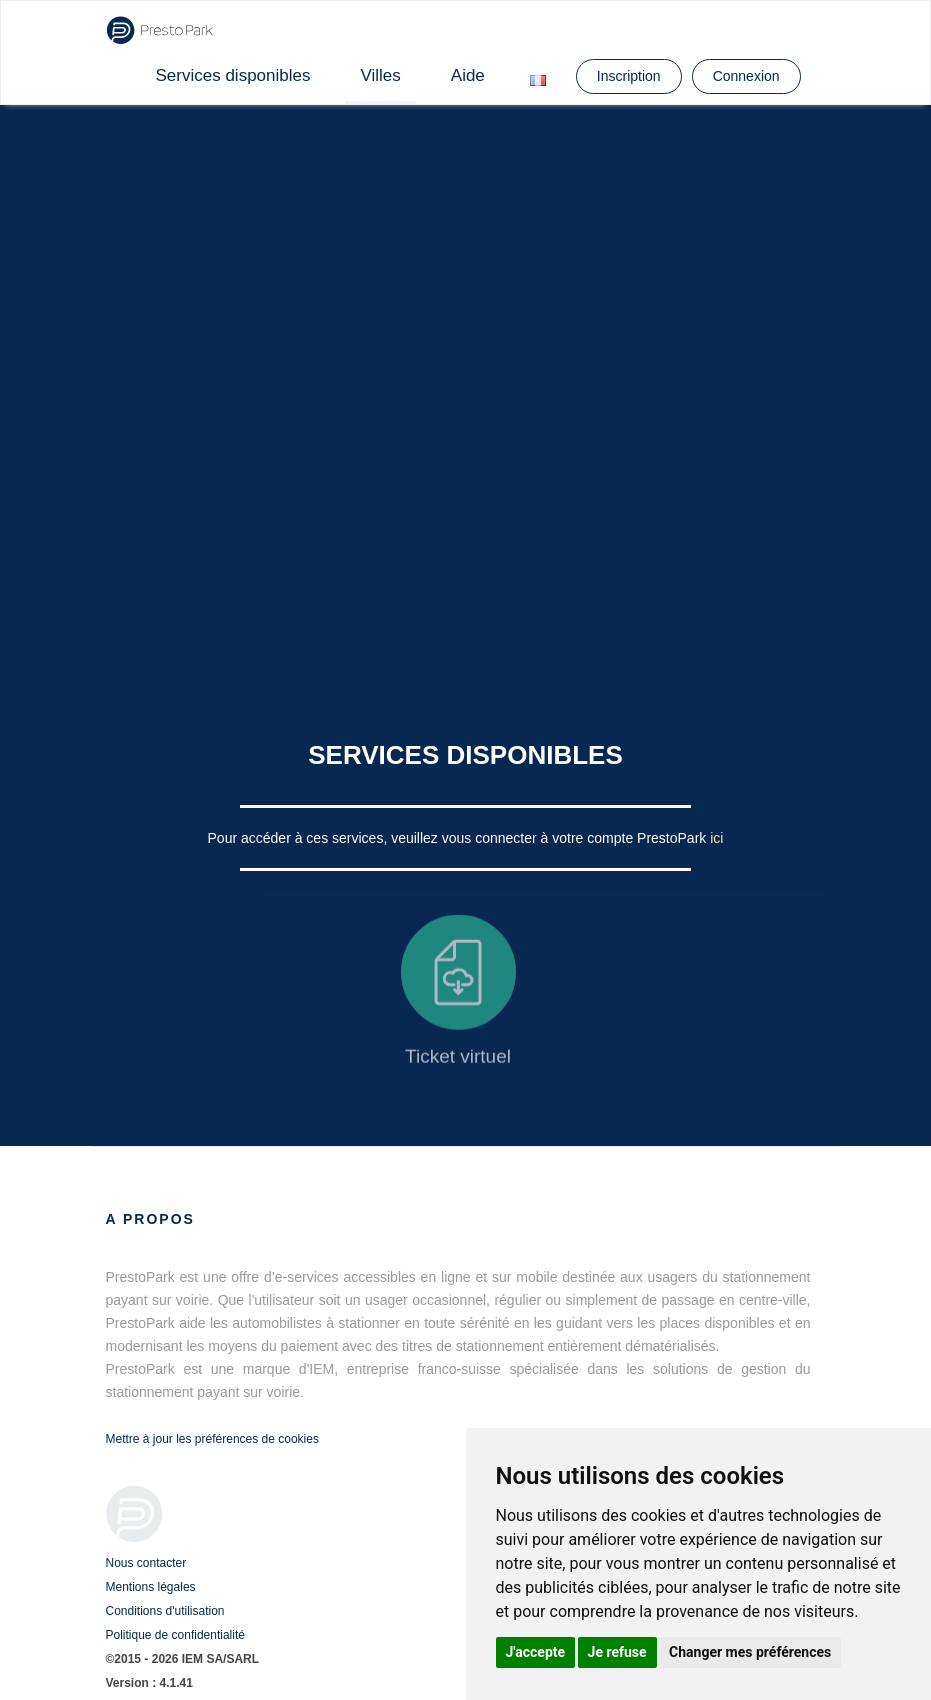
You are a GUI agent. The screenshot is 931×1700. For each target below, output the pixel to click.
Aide (468, 75)
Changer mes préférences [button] (750, 1652)
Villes (380, 75)
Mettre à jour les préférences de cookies (212, 1439)
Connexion (746, 76)
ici (716, 838)
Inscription (629, 76)
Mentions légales (151, 1587)
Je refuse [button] (617, 1652)
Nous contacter (146, 1563)
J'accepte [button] (536, 1652)
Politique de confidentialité (175, 1635)
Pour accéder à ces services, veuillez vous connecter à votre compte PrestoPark (459, 838)
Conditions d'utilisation (165, 1611)
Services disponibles (233, 75)
